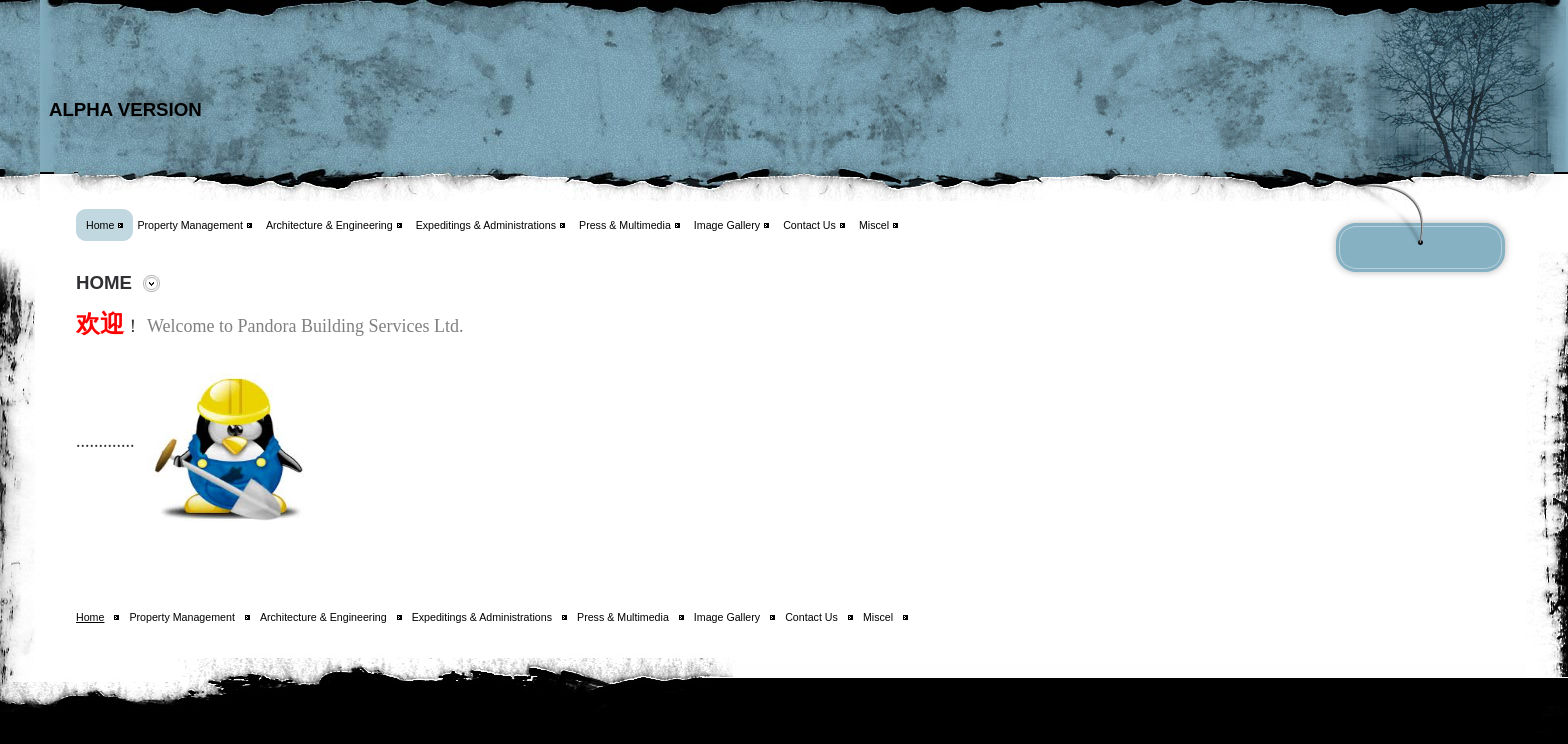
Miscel (874, 225)
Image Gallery (727, 225)
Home (100, 225)
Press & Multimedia (625, 225)
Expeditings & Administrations (486, 225)
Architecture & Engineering (329, 225)
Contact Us (809, 225)
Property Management (189, 225)
